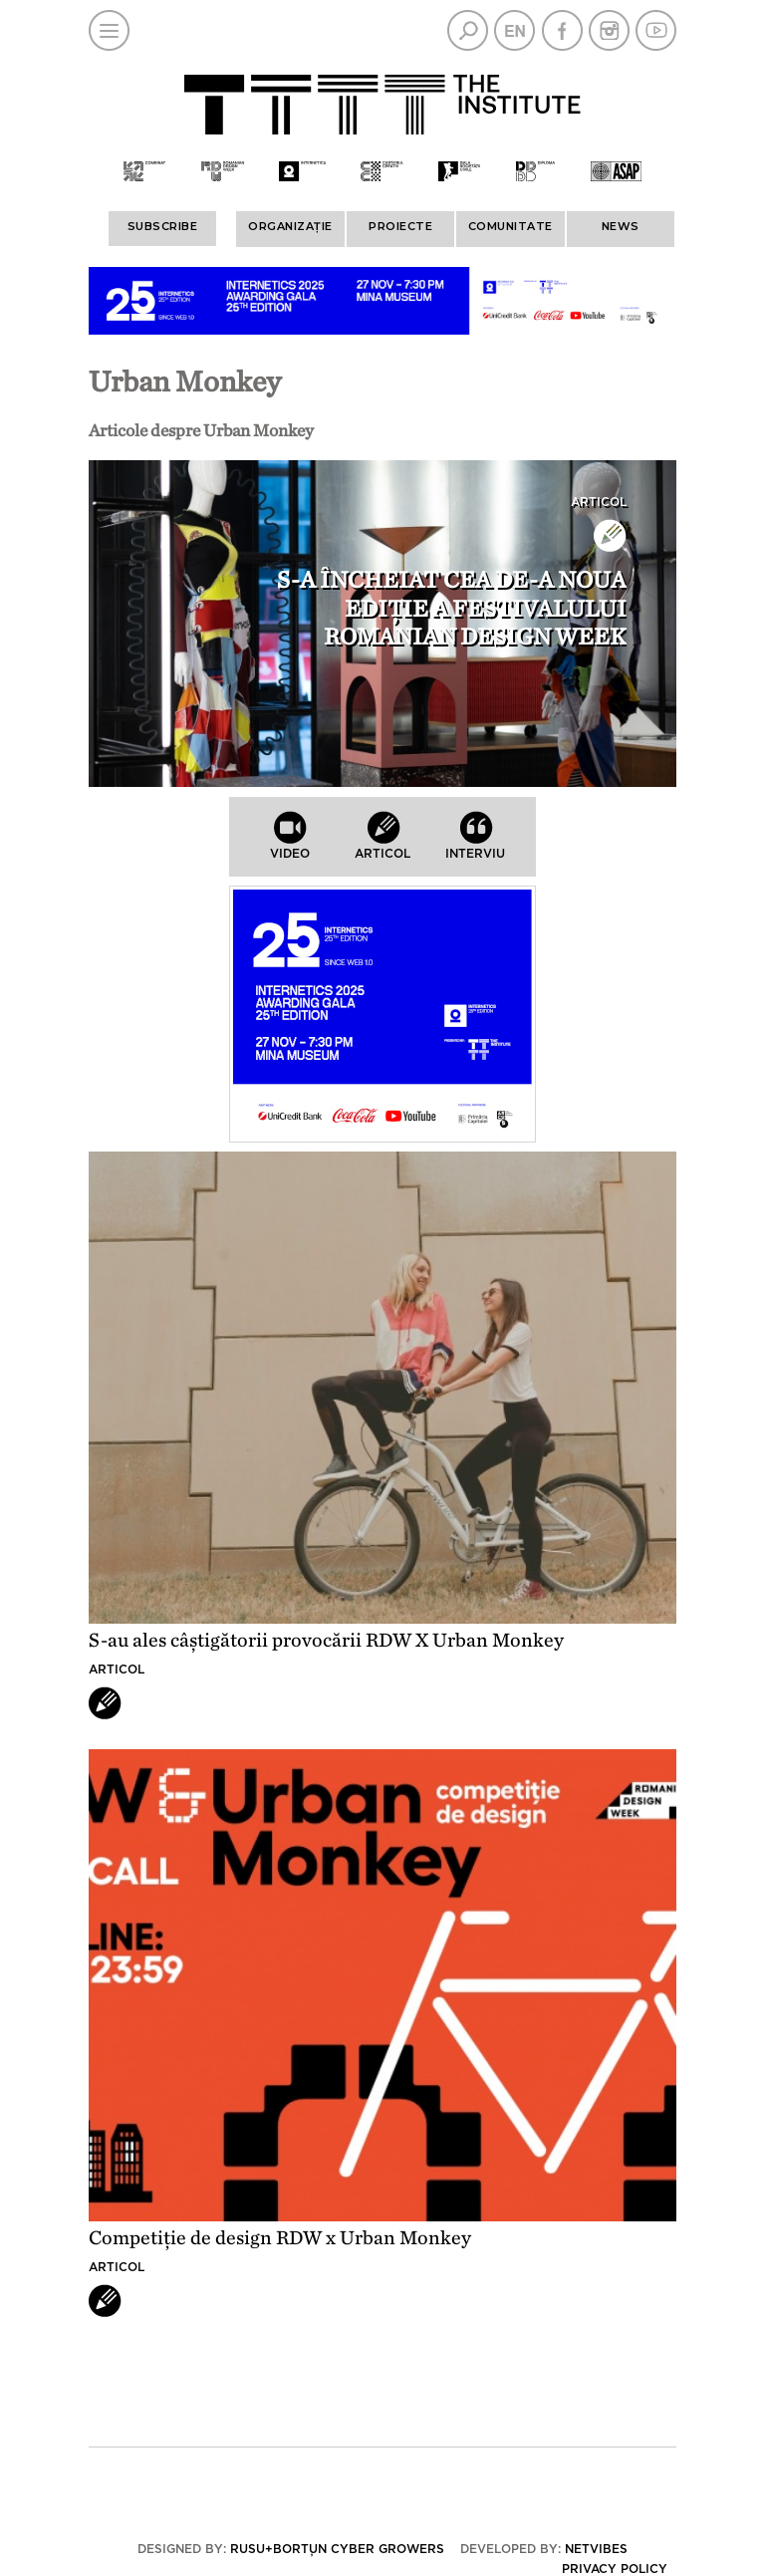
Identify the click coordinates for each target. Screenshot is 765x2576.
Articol (599, 502)
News (620, 226)
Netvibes (596, 2549)
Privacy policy (614, 2569)
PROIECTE (400, 226)
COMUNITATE (510, 226)
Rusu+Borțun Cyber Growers (337, 2549)
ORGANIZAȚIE (290, 226)
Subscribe (163, 226)
